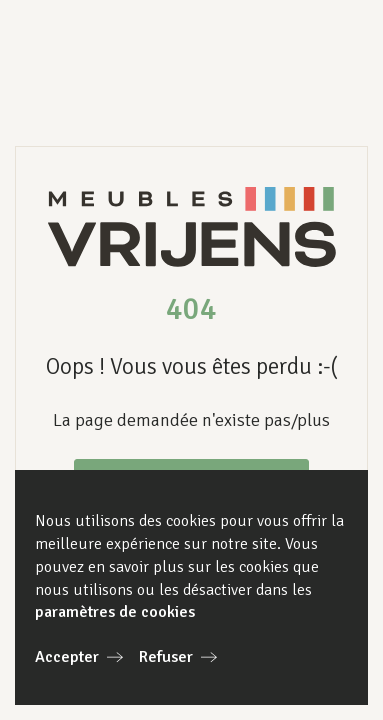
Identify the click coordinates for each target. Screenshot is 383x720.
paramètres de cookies (115, 612)
